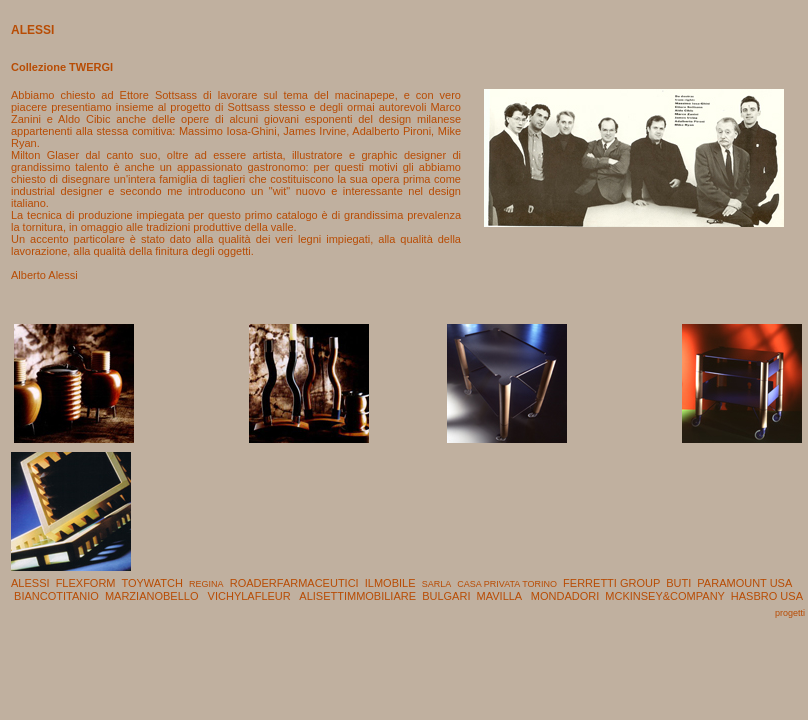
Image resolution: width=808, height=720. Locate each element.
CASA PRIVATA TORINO (507, 584)
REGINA (206, 584)
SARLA (437, 584)
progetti (790, 613)
